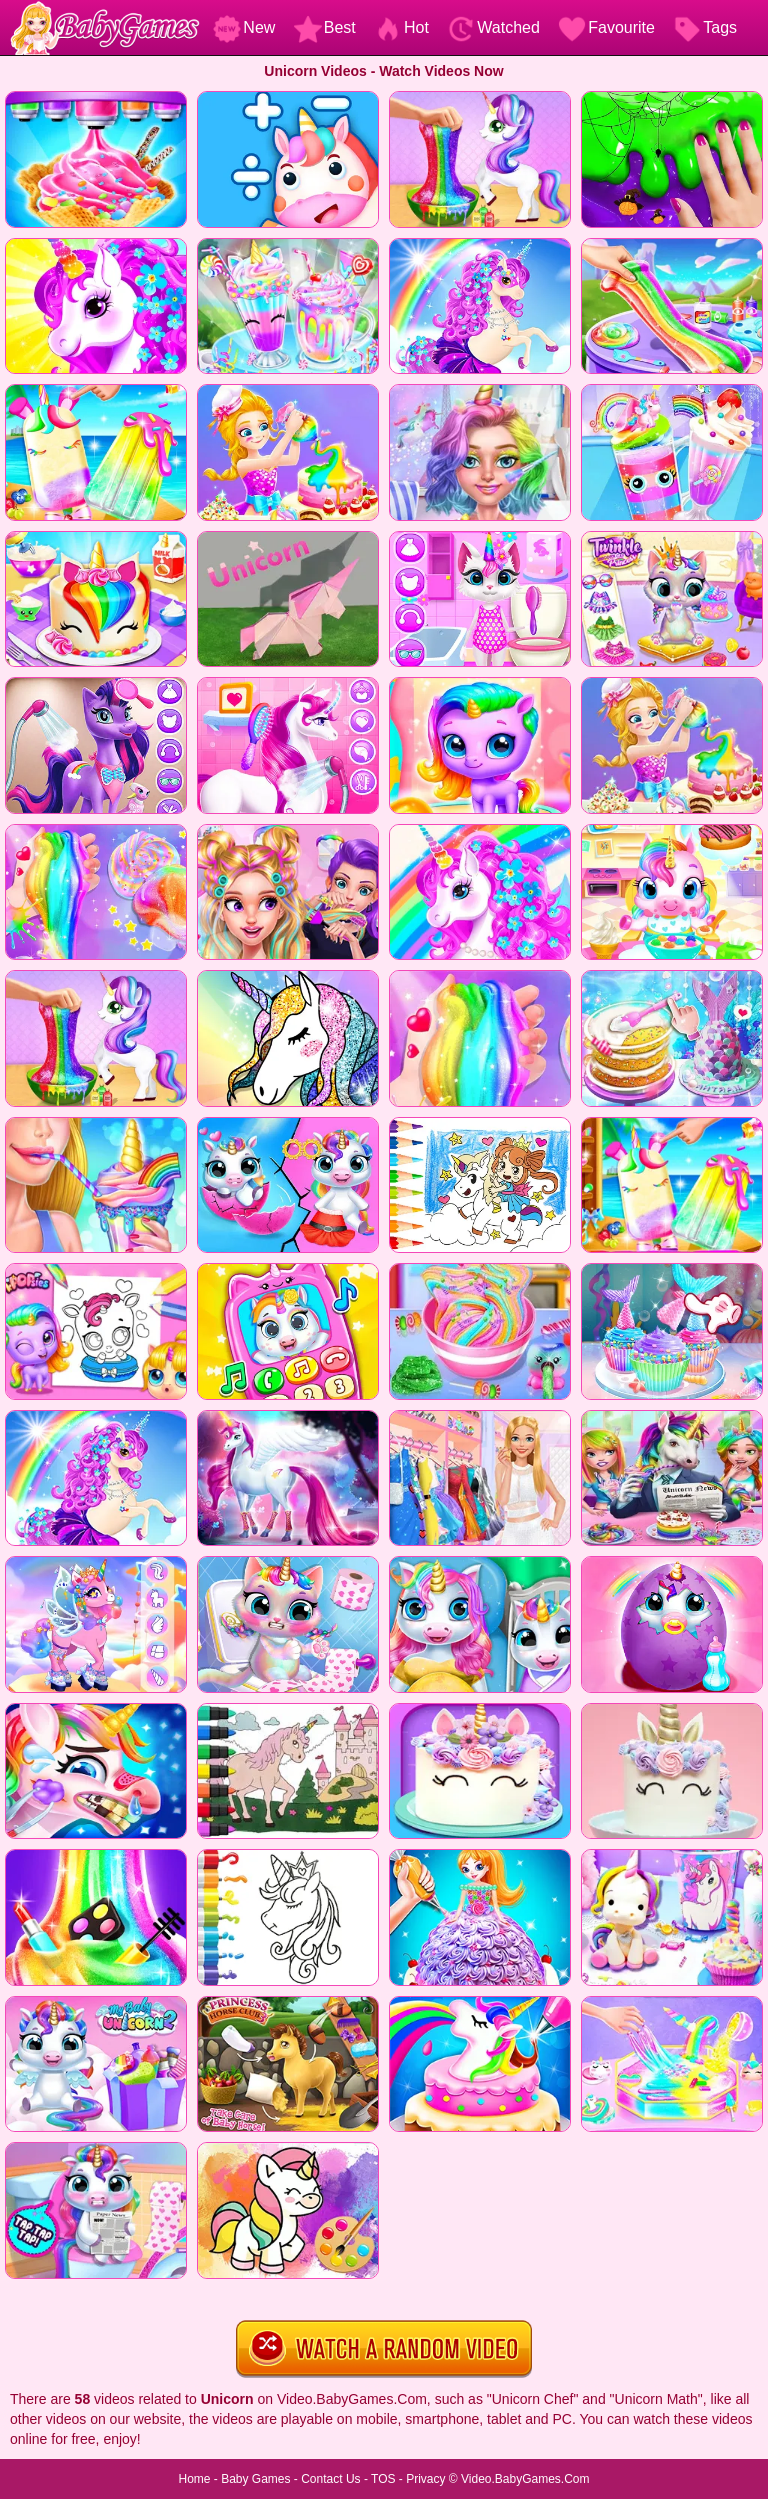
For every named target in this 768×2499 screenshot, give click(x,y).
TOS (383, 2479)
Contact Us (330, 2479)
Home (194, 2479)
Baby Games (255, 2479)
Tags (705, 27)
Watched (493, 27)
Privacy (425, 2479)
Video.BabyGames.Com (525, 2479)
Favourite (606, 27)
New (244, 27)
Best (325, 27)
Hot (401, 27)
